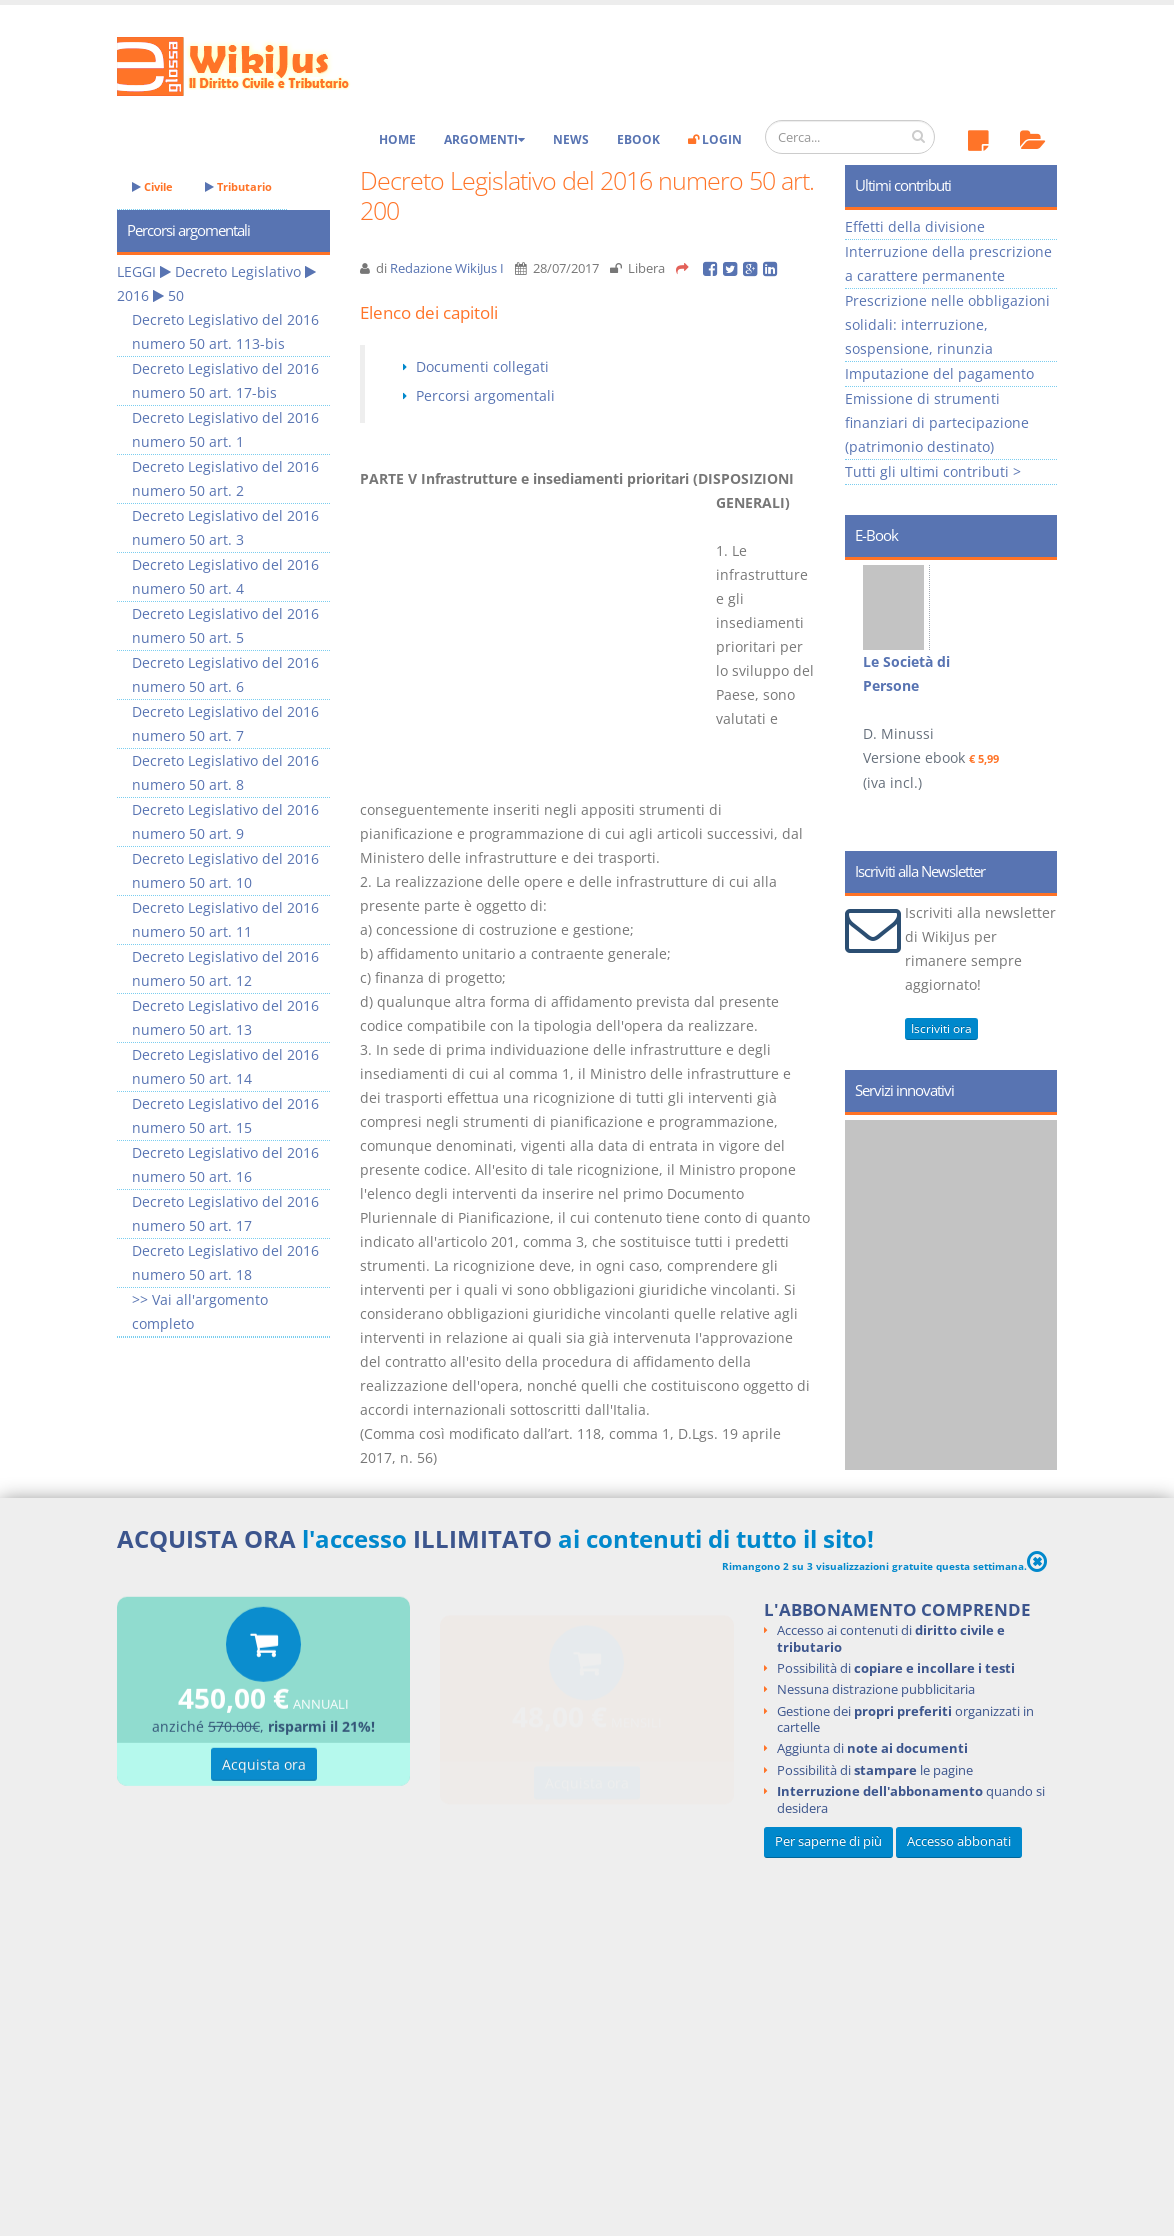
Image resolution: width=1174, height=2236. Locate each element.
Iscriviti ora (941, 1028)
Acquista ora (264, 1767)
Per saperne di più (828, 1841)
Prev (867, 656)
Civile (152, 186)
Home (397, 139)
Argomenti (484, 139)
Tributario (238, 186)
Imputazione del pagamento (939, 373)
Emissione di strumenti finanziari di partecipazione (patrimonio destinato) (937, 422)
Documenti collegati (482, 366)
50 (176, 295)
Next (1034, 656)
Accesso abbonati (959, 1841)
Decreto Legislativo (238, 271)
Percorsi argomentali (485, 395)
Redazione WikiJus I (447, 268)
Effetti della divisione (915, 226)
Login (715, 139)
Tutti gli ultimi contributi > (933, 471)
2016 (133, 295)
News (571, 139)
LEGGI (136, 271)
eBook (638, 139)
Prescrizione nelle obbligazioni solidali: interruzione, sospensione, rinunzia (947, 324)
